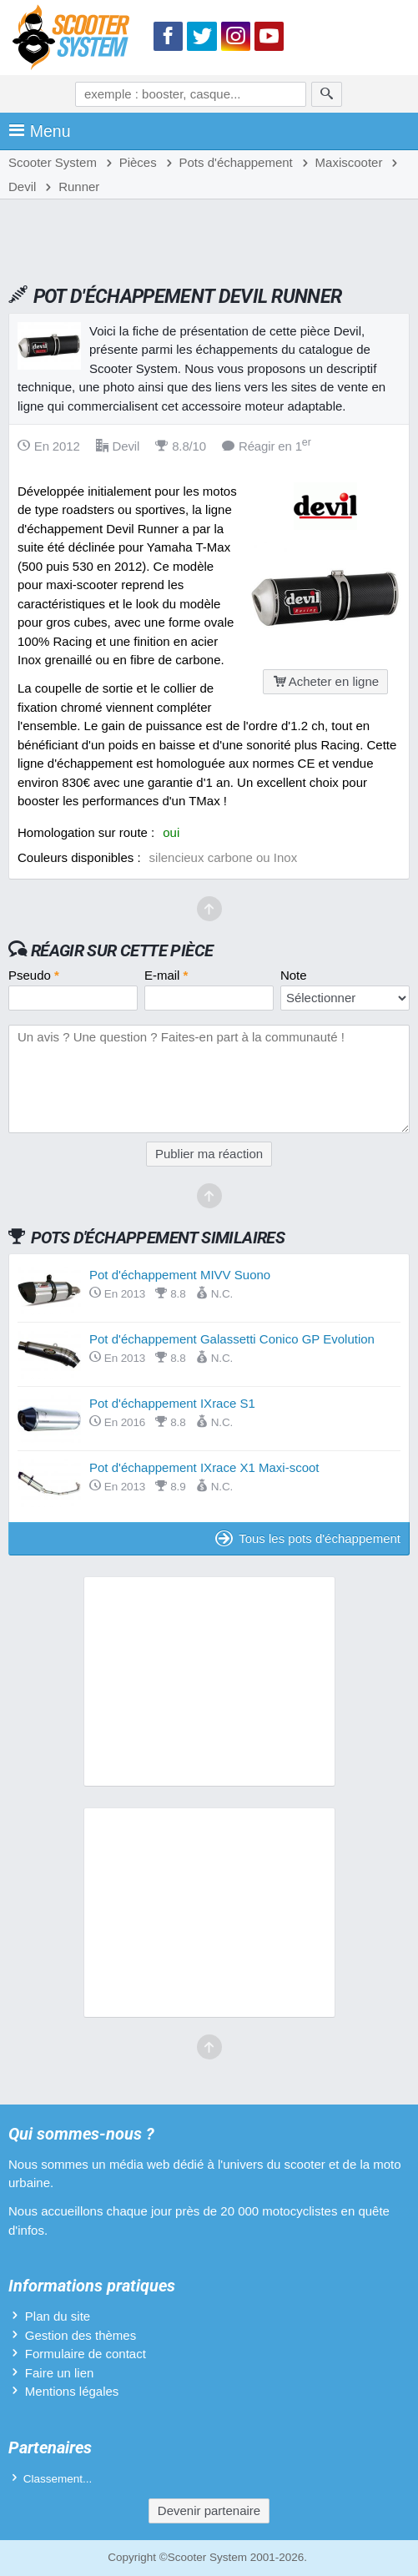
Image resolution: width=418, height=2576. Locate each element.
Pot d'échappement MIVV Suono (179, 1275)
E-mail (166, 975)
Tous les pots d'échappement (307, 1538)
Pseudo (33, 975)
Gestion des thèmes (80, 2335)
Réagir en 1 (266, 446)
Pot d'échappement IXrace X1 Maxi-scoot (204, 1467)
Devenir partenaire (209, 2510)
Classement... (58, 2479)
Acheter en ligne (325, 681)
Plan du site (57, 2316)
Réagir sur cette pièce (122, 950)
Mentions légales (72, 2391)
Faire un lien (59, 2373)
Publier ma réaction (209, 1154)
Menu (39, 131)
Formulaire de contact (85, 2354)
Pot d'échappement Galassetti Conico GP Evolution (232, 1339)
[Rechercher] (326, 94)
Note (293, 975)
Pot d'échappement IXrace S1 (172, 1403)
